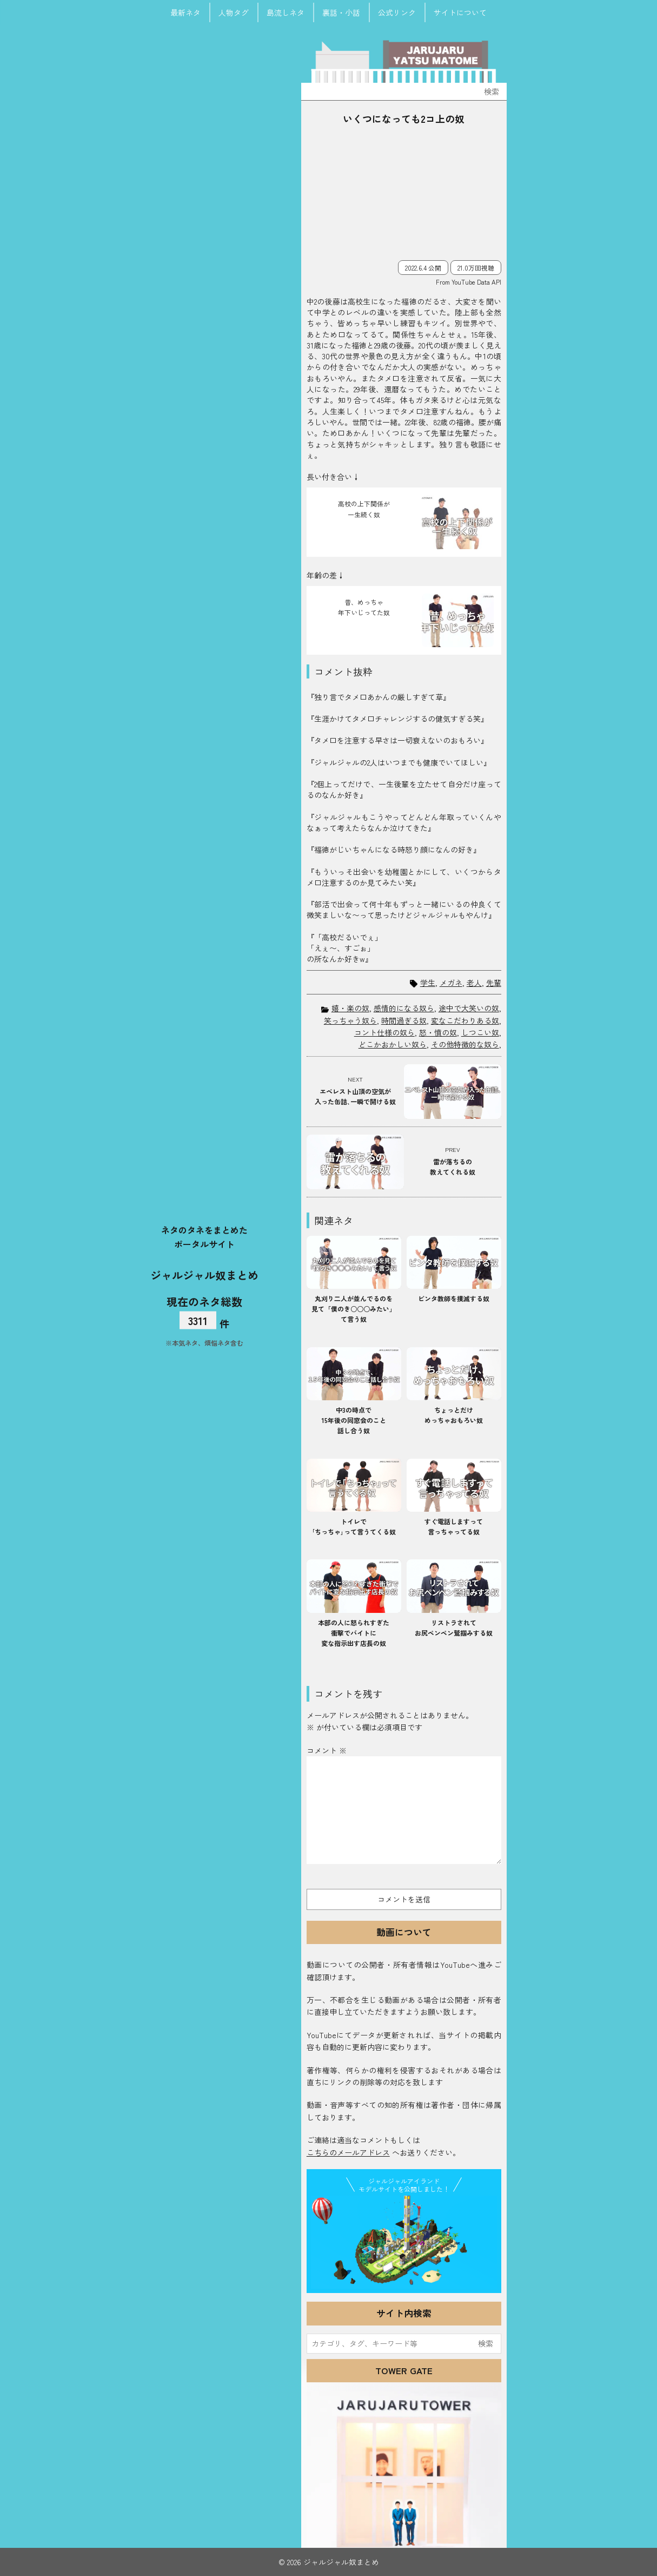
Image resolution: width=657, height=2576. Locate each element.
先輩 (493, 982)
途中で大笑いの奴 (469, 1008)
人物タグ (233, 12)
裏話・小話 (341, 12)
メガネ (451, 982)
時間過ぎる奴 (404, 1020)
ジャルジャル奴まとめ (204, 1275)
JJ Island (404, 2242)
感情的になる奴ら (404, 1008)
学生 (427, 982)
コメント (327, 1750)
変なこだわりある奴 (465, 1020)
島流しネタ (285, 12)
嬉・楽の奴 (350, 1008)
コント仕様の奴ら (384, 1032)
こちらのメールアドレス (348, 2152)
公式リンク (397, 12)
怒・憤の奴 (438, 1032)
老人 (474, 982)
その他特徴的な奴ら (465, 1044)
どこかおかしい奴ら (393, 1044)
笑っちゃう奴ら (350, 1020)
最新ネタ (185, 12)
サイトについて (460, 12)
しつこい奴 (480, 1032)
